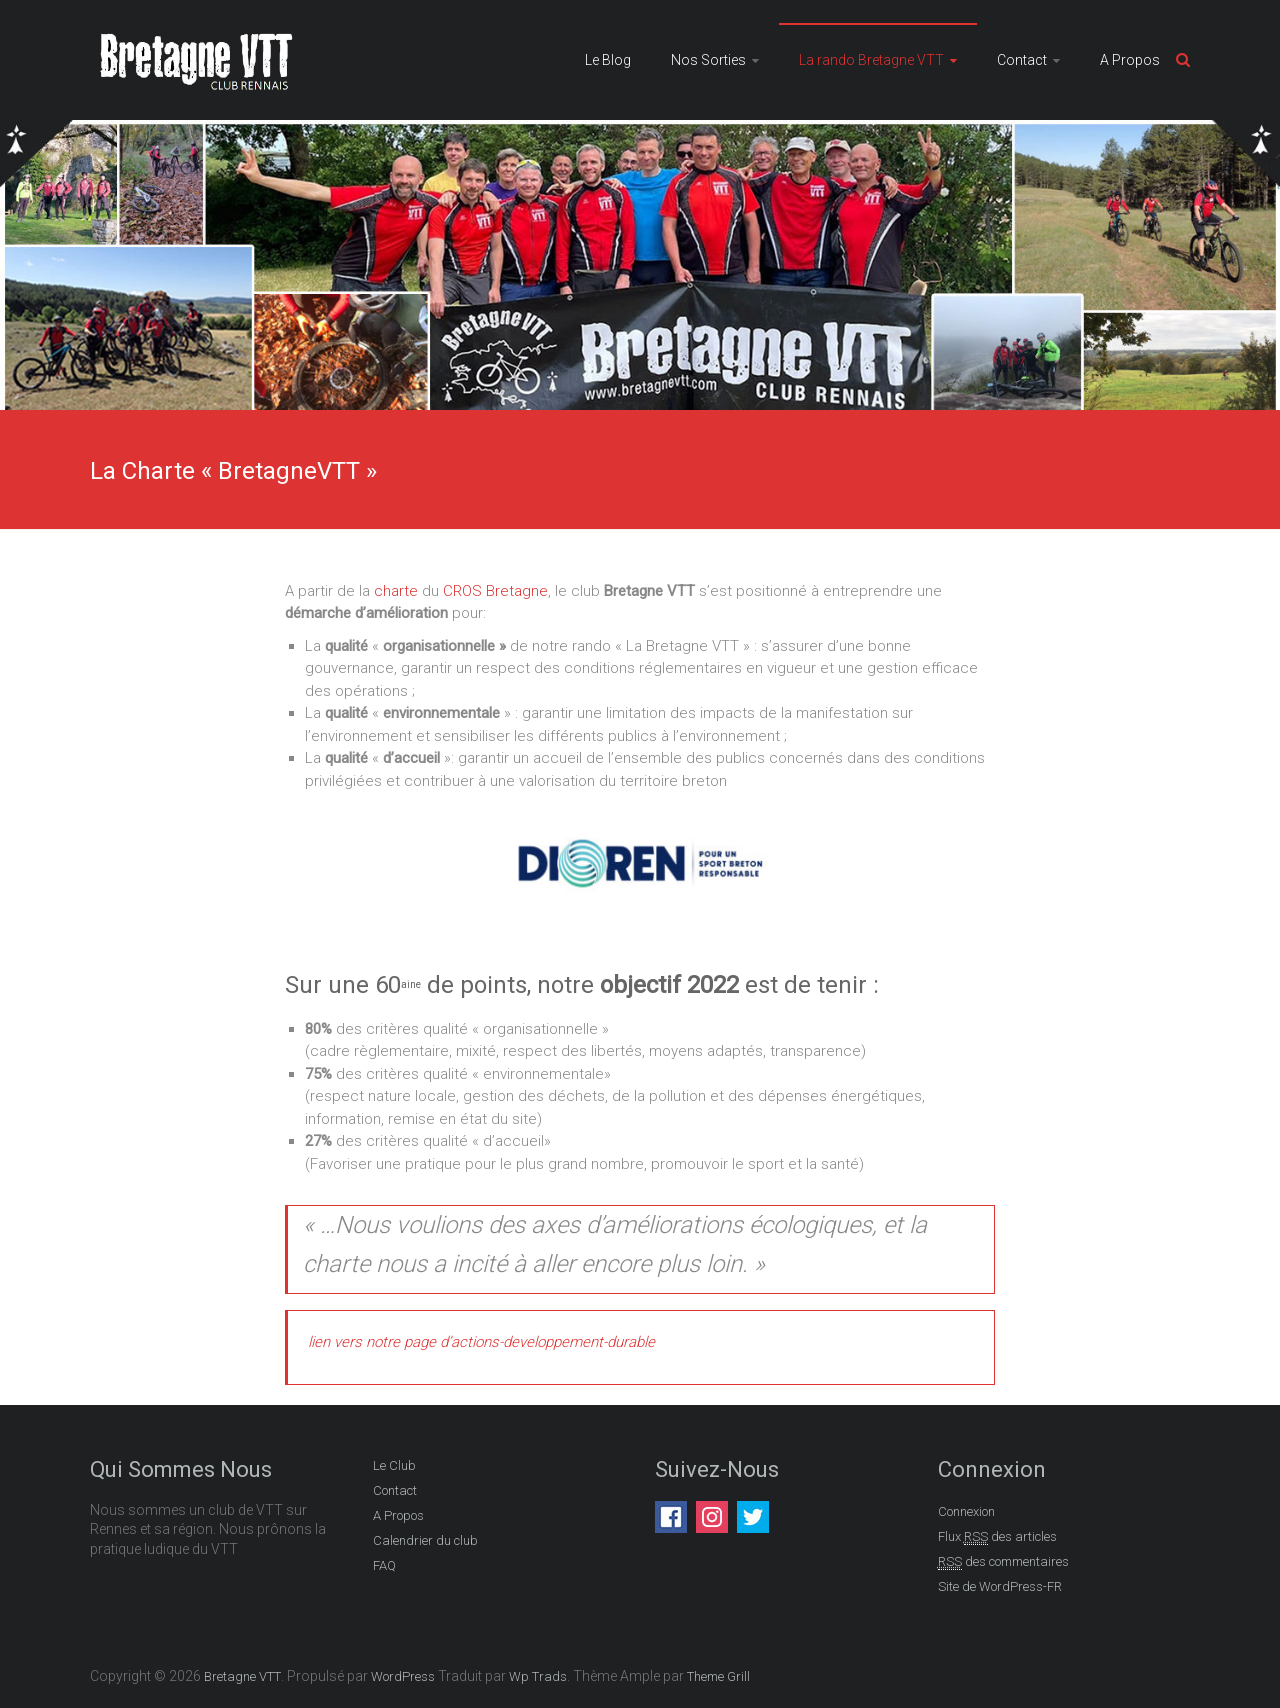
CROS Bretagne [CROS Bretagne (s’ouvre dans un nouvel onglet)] (495, 591)
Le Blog (608, 60)
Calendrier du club (425, 1540)
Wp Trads (538, 1676)
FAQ (384, 1565)
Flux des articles (997, 1537)
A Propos (1130, 60)
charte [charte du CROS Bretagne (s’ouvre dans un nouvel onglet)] (396, 591)
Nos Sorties (708, 60)
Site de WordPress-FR (1000, 1586)
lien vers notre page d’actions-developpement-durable (481, 1342)
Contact (1022, 60)
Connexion (966, 1511)
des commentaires (1003, 1562)
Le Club (394, 1465)
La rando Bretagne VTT (871, 60)
